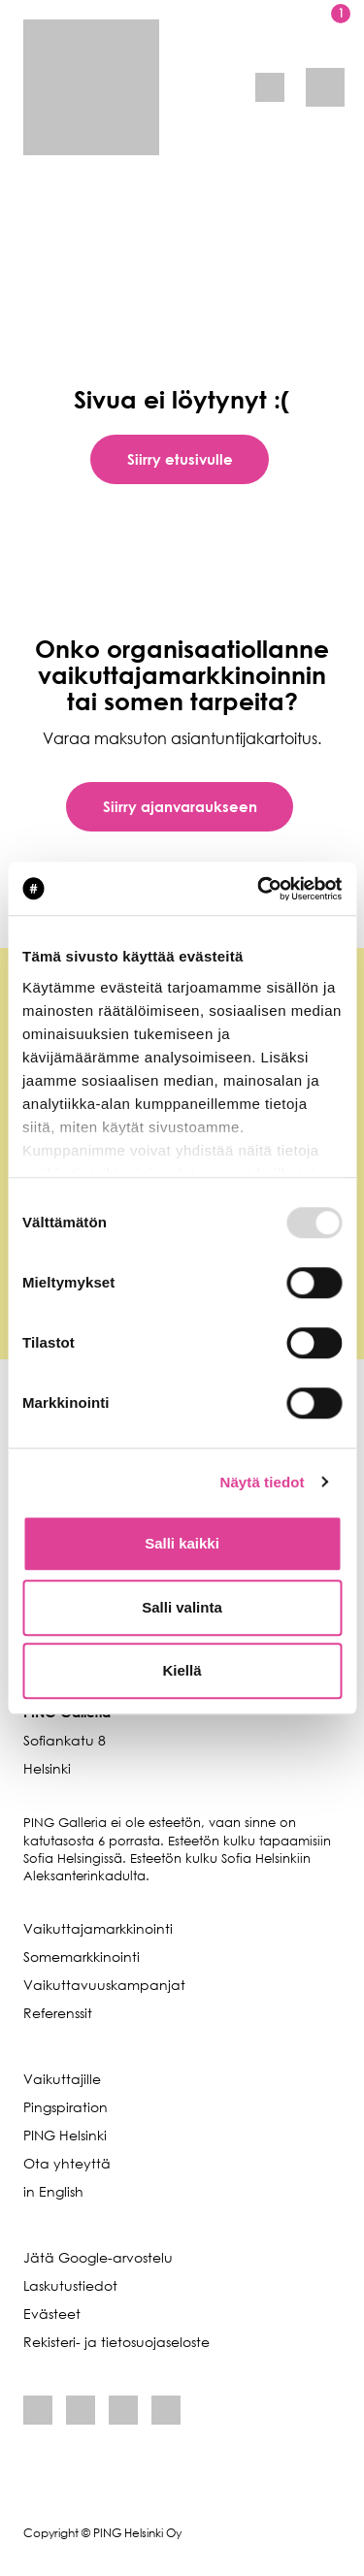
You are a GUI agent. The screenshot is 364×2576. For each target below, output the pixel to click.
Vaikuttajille (62, 2079)
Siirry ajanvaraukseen (180, 806)
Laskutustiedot (70, 2285)
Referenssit (57, 2013)
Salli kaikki (182, 1543)
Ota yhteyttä (67, 2163)
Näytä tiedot (262, 1482)
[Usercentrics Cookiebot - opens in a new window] (259, 888)
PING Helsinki (65, 2135)
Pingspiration (65, 2107)
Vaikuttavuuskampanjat (104, 1984)
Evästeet (52, 2313)
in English (53, 2191)
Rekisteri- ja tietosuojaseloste (116, 2341)
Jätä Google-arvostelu (98, 2257)
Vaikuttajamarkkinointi (98, 1928)
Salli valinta (182, 1607)
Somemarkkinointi (81, 1956)
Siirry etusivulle (180, 459)
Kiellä (181, 1670)
